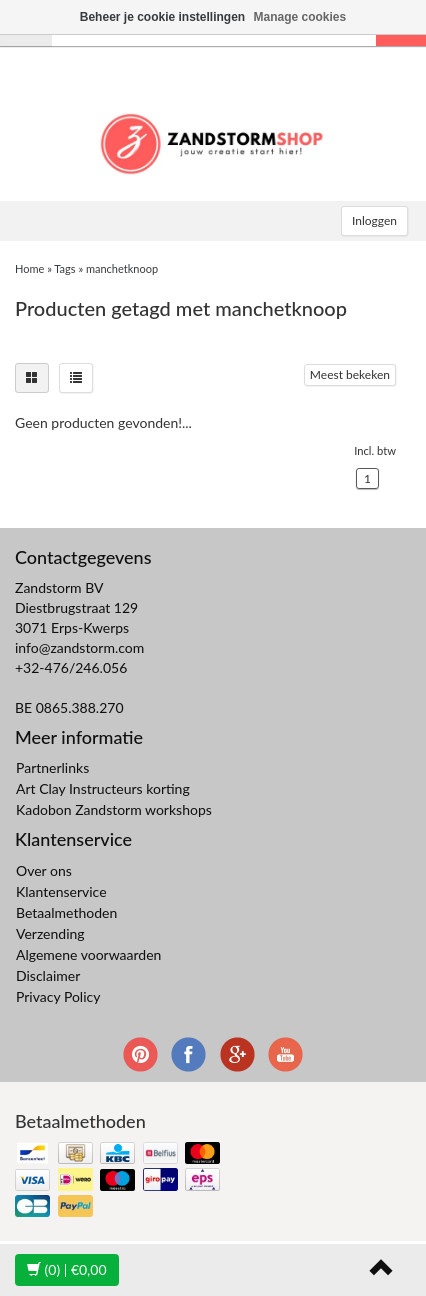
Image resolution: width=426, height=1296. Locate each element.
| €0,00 (67, 1269)
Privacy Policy (58, 996)
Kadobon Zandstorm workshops (114, 809)
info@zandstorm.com (79, 647)
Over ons (44, 870)
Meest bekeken (350, 374)
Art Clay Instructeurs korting (103, 788)
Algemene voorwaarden (88, 954)
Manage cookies (300, 17)
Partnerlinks (52, 767)
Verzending (50, 933)
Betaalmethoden (66, 912)
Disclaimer (48, 975)
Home (29, 268)
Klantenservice (61, 891)
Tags (64, 268)
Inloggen (374, 220)
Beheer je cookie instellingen (162, 17)
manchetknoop (122, 268)
